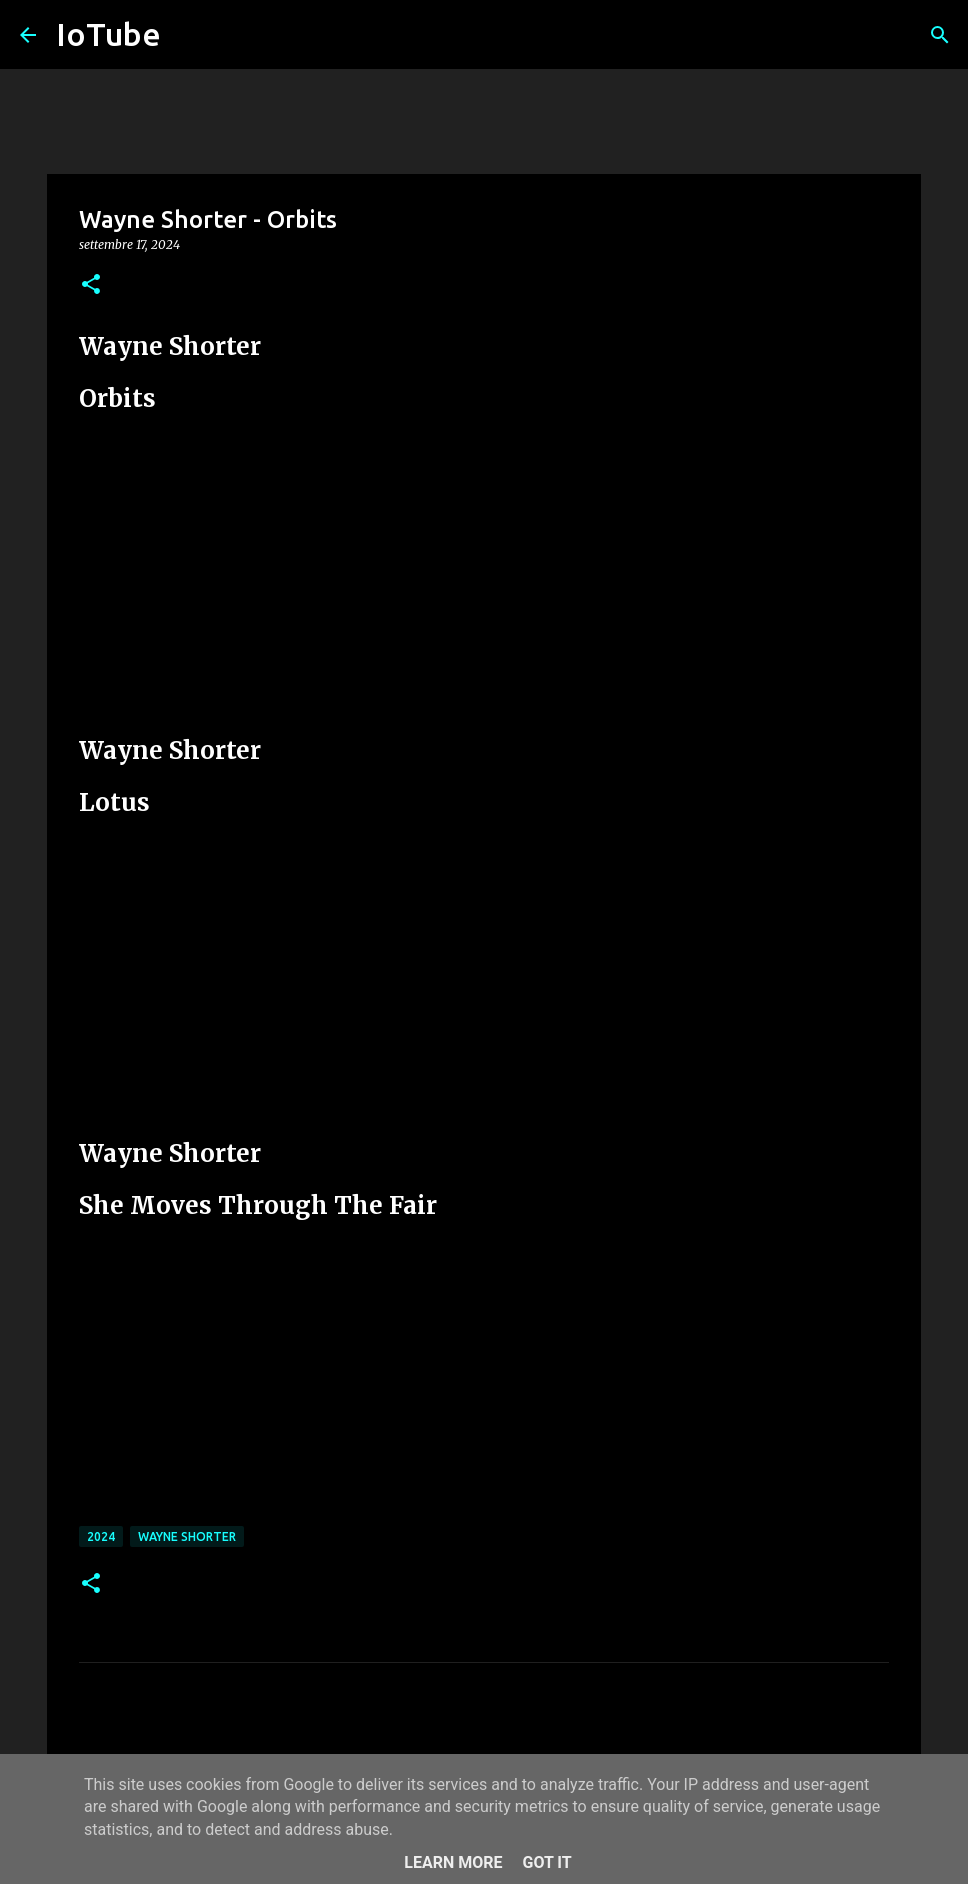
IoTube (108, 34)
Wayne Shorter (187, 1536)
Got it (546, 1862)
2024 (101, 1536)
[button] (91, 285)
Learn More (453, 1862)
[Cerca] (940, 35)
